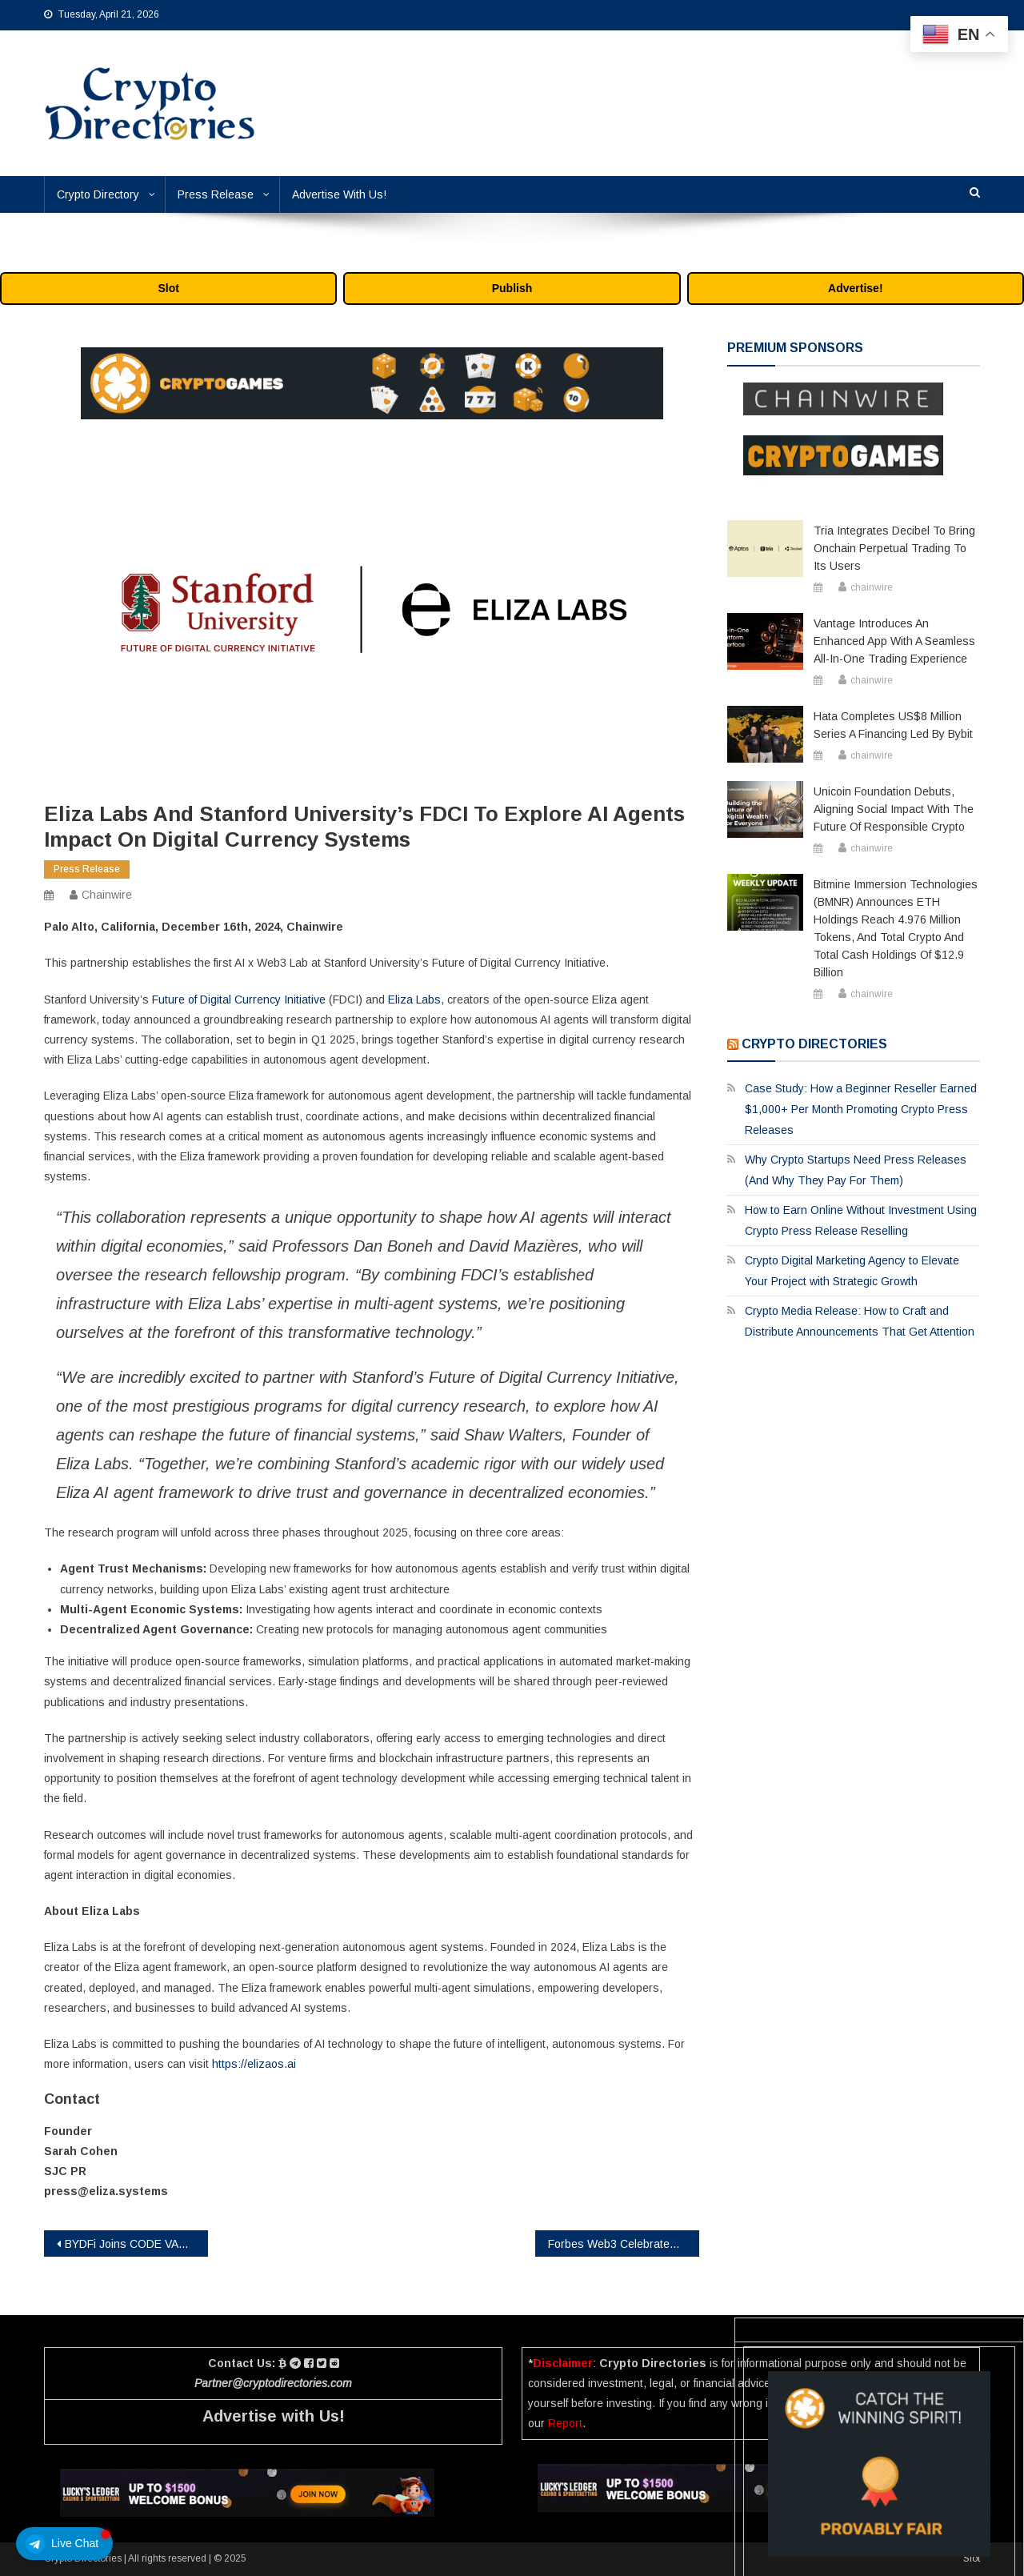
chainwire (107, 894)
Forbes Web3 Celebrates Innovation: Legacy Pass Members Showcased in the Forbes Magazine (623, 2243)
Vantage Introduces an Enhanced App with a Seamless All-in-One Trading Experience (894, 641)
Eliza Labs (414, 999)
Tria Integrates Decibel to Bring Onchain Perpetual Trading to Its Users (894, 548)
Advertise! (855, 288)
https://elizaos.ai (254, 2063)
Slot (168, 288)
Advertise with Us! (273, 2416)
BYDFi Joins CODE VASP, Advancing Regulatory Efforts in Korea (136, 2243)
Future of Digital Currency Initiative (239, 999)
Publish (512, 288)
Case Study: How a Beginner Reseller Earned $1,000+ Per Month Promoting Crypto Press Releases (861, 1109)
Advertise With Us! (339, 194)
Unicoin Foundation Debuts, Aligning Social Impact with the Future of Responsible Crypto (894, 809)
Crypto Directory (98, 194)
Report (565, 2423)
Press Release (216, 194)
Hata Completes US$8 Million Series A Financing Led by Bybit (893, 725)
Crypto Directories (814, 1044)
